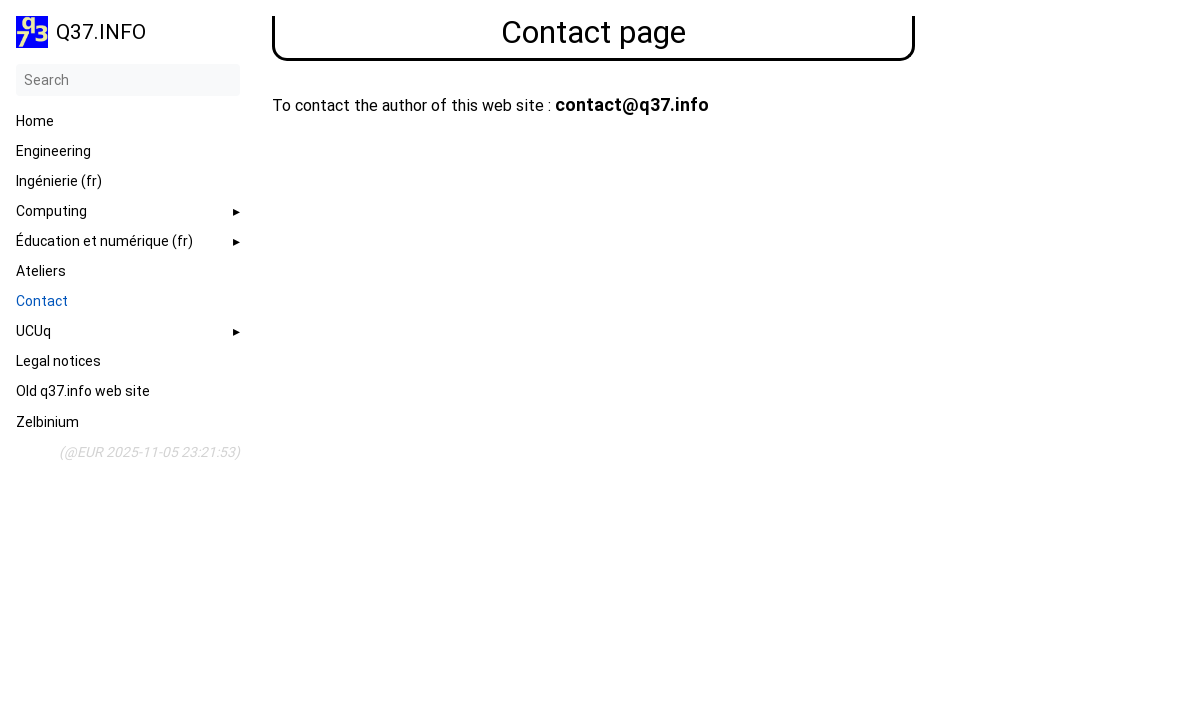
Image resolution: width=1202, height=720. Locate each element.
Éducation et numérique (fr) (104, 241)
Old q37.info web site (83, 391)
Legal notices (58, 361)
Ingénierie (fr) (59, 181)
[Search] (128, 80)
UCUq (33, 331)
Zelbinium (47, 422)
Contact (42, 301)
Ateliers (41, 271)
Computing (51, 211)
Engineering (53, 151)
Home (35, 121)
